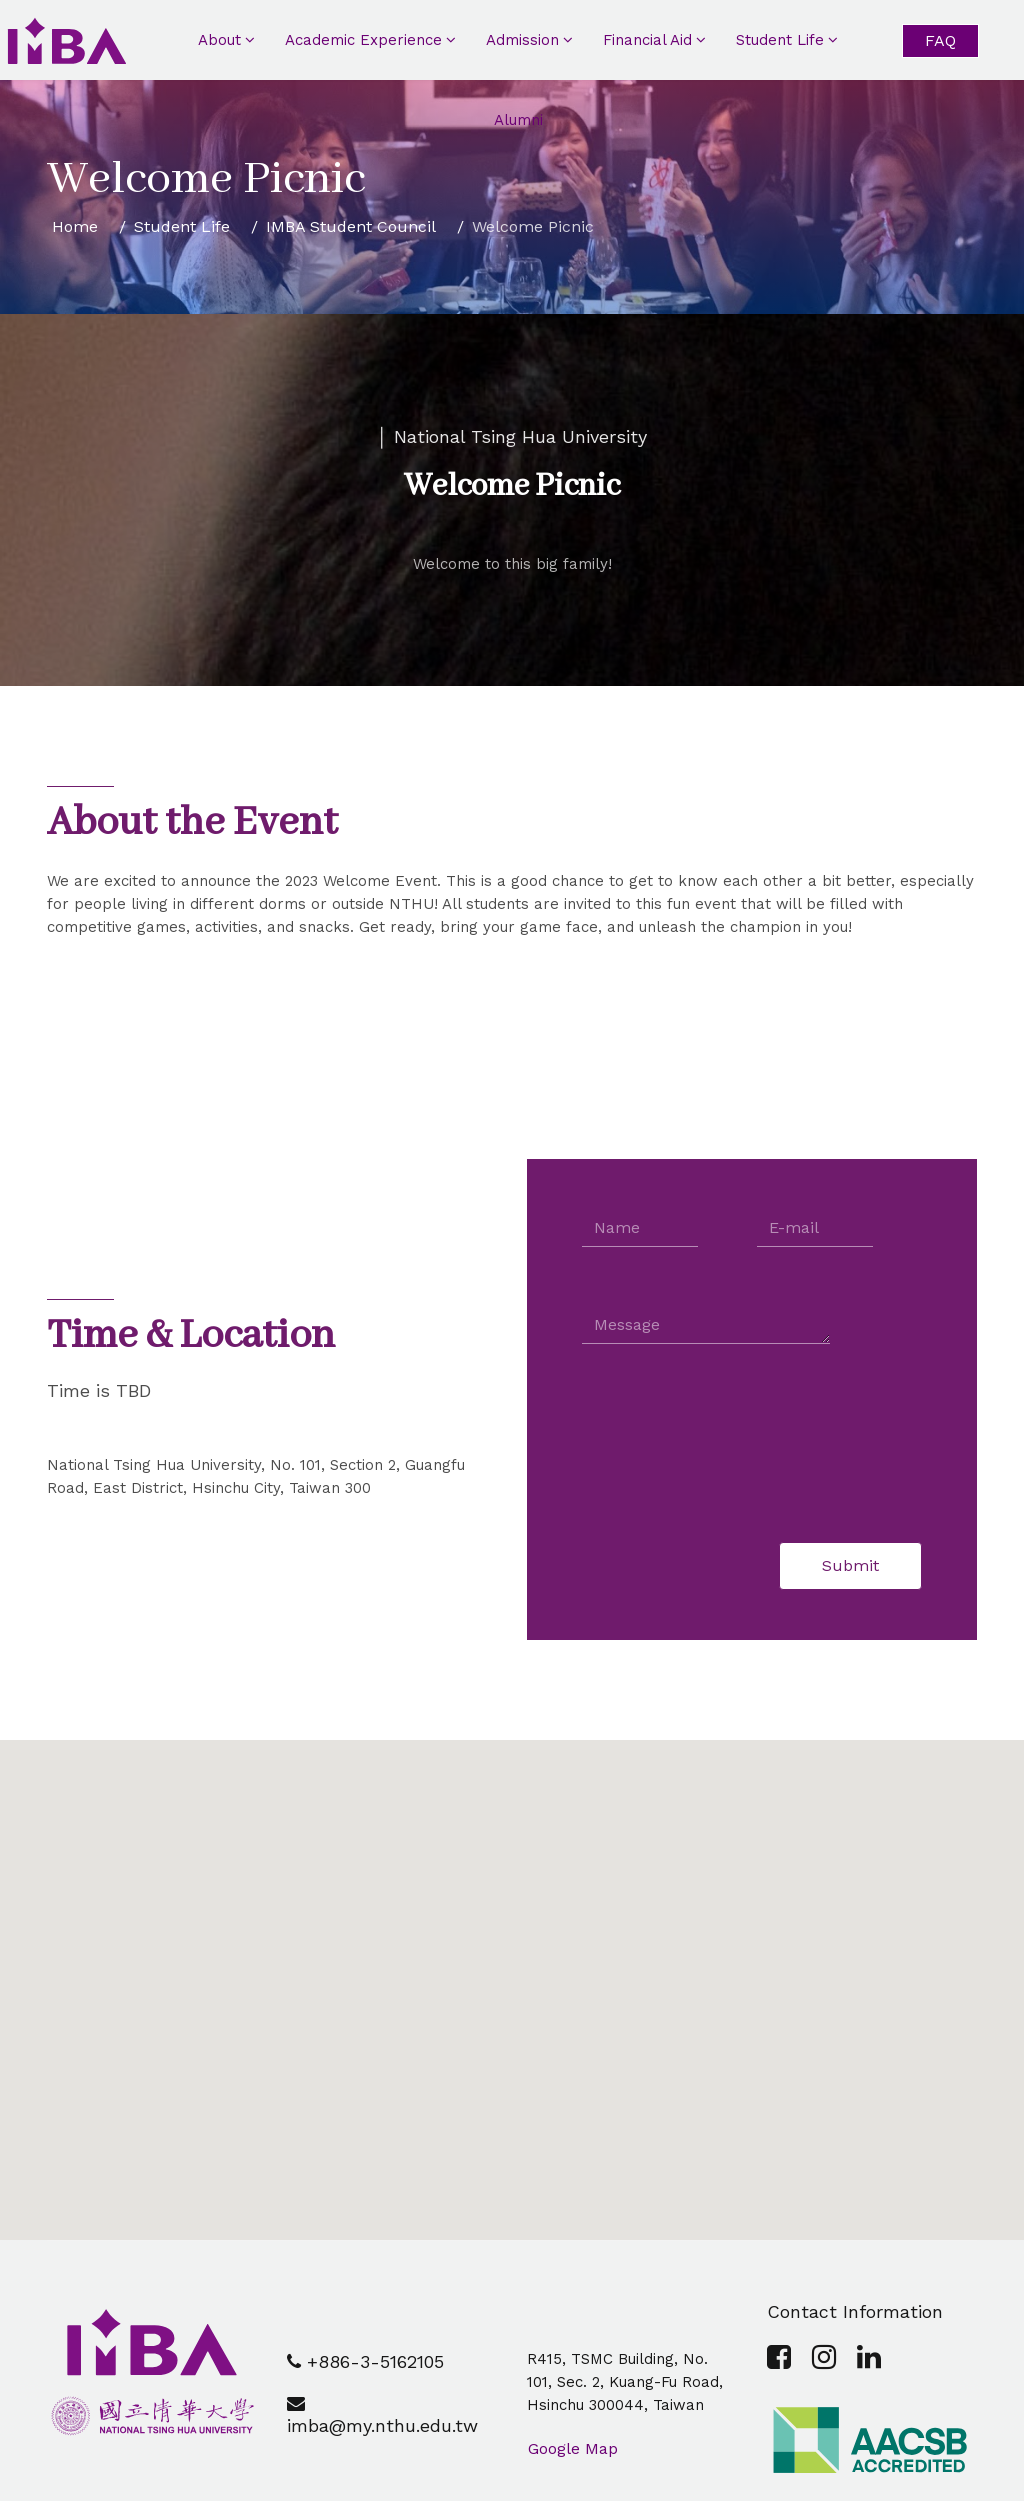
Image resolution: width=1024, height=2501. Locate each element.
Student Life (780, 40)
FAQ (940, 40)
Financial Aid (647, 40)
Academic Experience (363, 40)
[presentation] (734, 1443)
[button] (512, 1971)
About (219, 40)
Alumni (518, 120)
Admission (522, 40)
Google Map (573, 2448)
